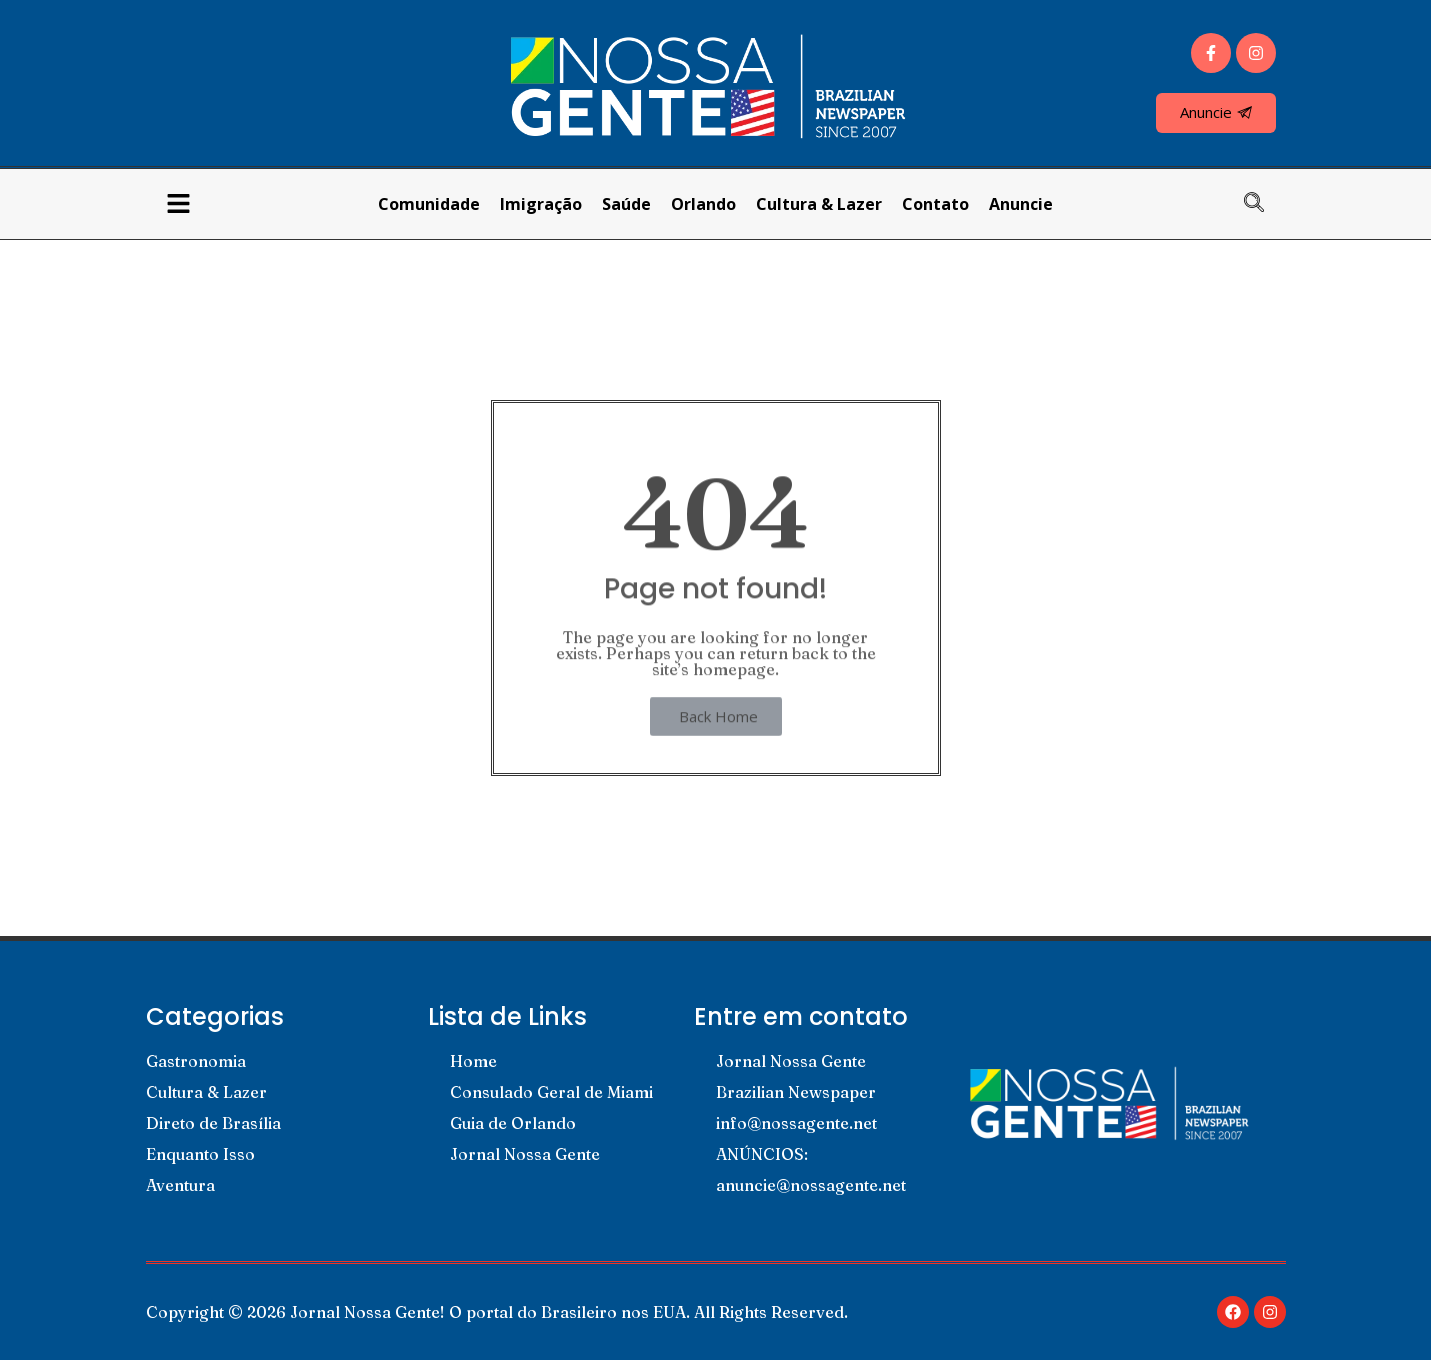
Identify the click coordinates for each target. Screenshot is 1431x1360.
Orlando (703, 204)
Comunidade (429, 204)
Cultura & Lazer (819, 204)
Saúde (626, 204)
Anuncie (1021, 204)
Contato (935, 204)
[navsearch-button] (1264, 204)
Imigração (541, 204)
